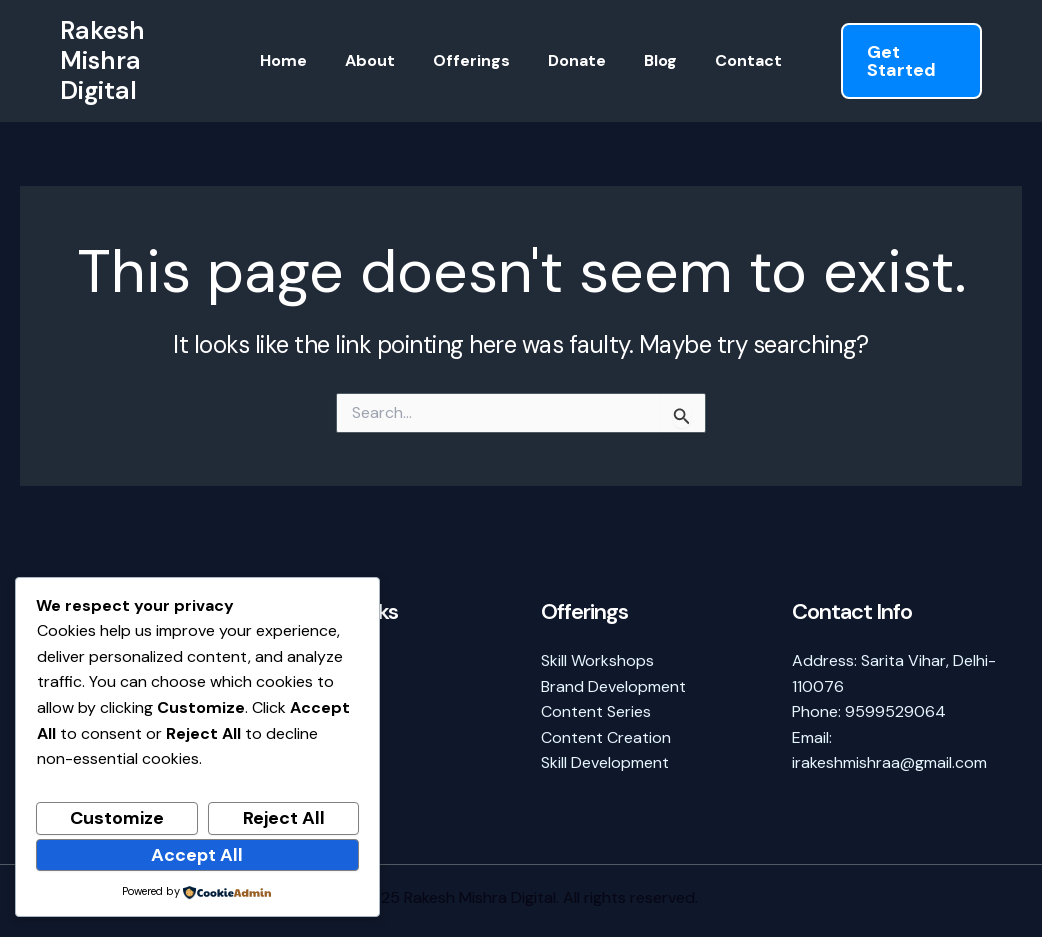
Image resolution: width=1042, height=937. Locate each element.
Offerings (474, 60)
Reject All (284, 818)
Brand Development (613, 686)
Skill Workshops (597, 660)
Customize (117, 818)
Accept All (197, 855)
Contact (733, 60)
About (379, 60)
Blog (651, 60)
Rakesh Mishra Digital (102, 60)
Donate (574, 60)
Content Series (596, 711)
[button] (903, 61)
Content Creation (606, 737)
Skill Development (605, 762)
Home (298, 60)
